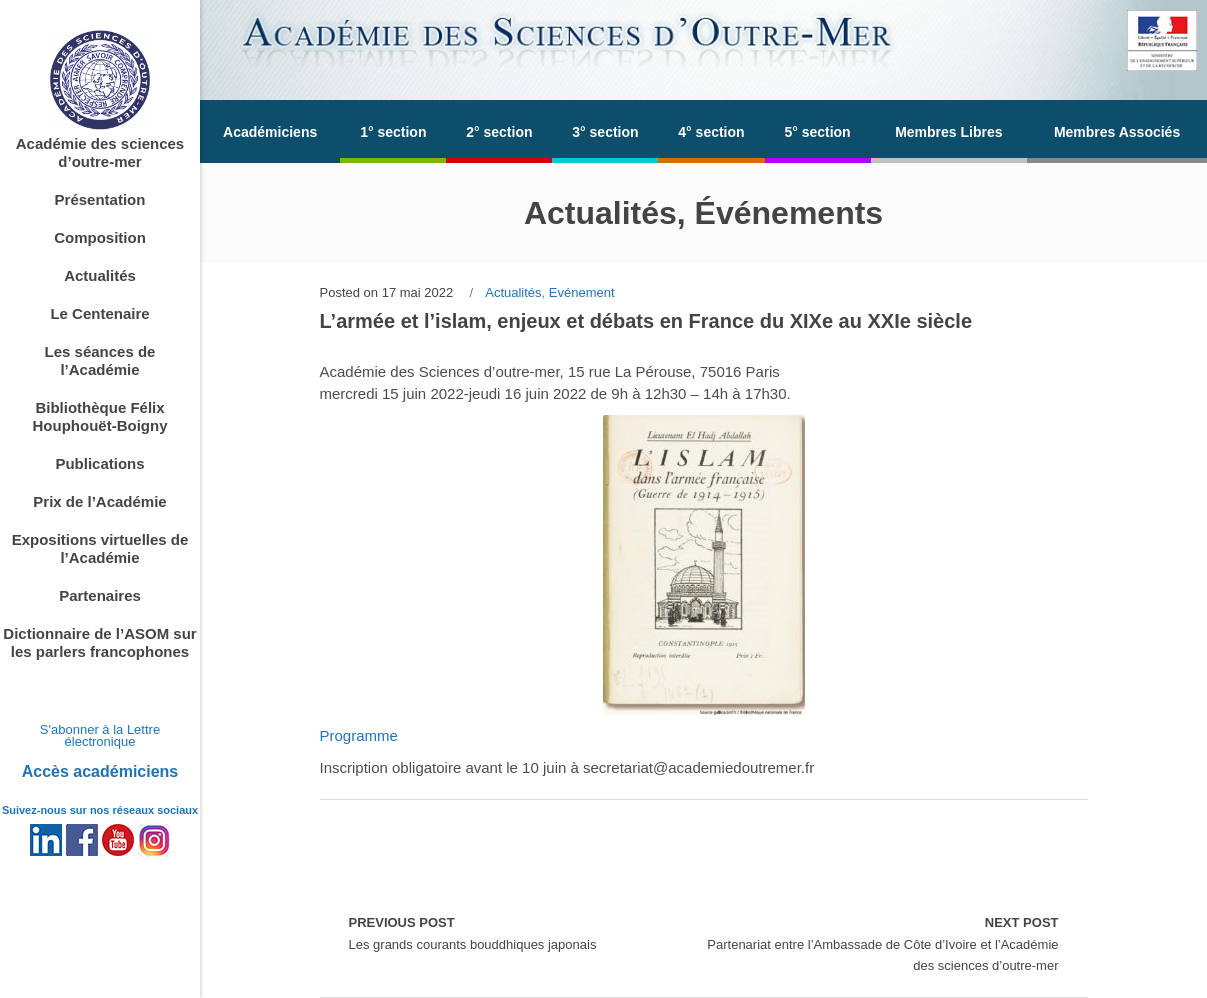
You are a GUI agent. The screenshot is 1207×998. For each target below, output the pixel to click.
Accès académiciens (100, 771)
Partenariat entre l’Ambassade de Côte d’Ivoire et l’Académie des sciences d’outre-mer (881, 942)
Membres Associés (1117, 132)
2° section (499, 132)
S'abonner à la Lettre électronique (100, 735)
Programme (359, 735)
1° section (393, 132)
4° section (711, 132)
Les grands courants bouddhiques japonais (473, 932)
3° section (605, 132)
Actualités (513, 292)
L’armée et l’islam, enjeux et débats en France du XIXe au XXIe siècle (646, 321)
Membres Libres (948, 132)
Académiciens (270, 132)
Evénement (582, 292)
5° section (817, 132)
